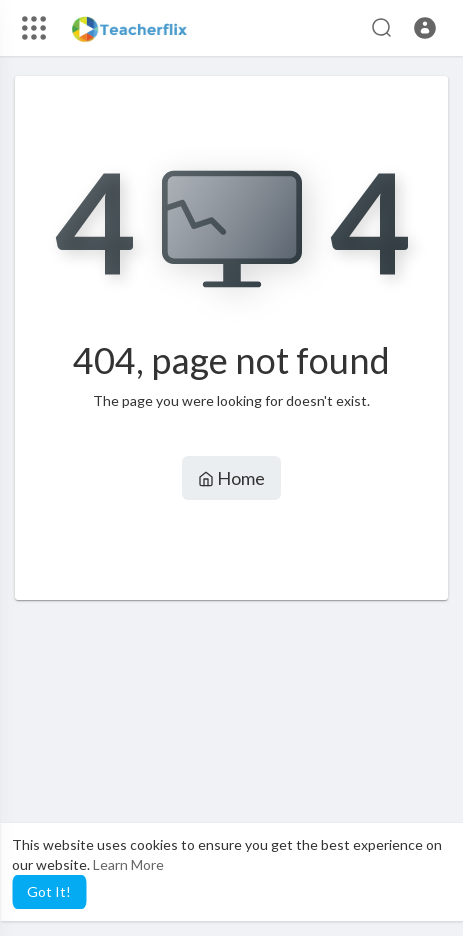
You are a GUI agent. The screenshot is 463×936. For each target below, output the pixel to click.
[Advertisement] (231, 768)
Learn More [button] (128, 864)
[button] (425, 28)
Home (231, 478)
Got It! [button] (49, 891)
